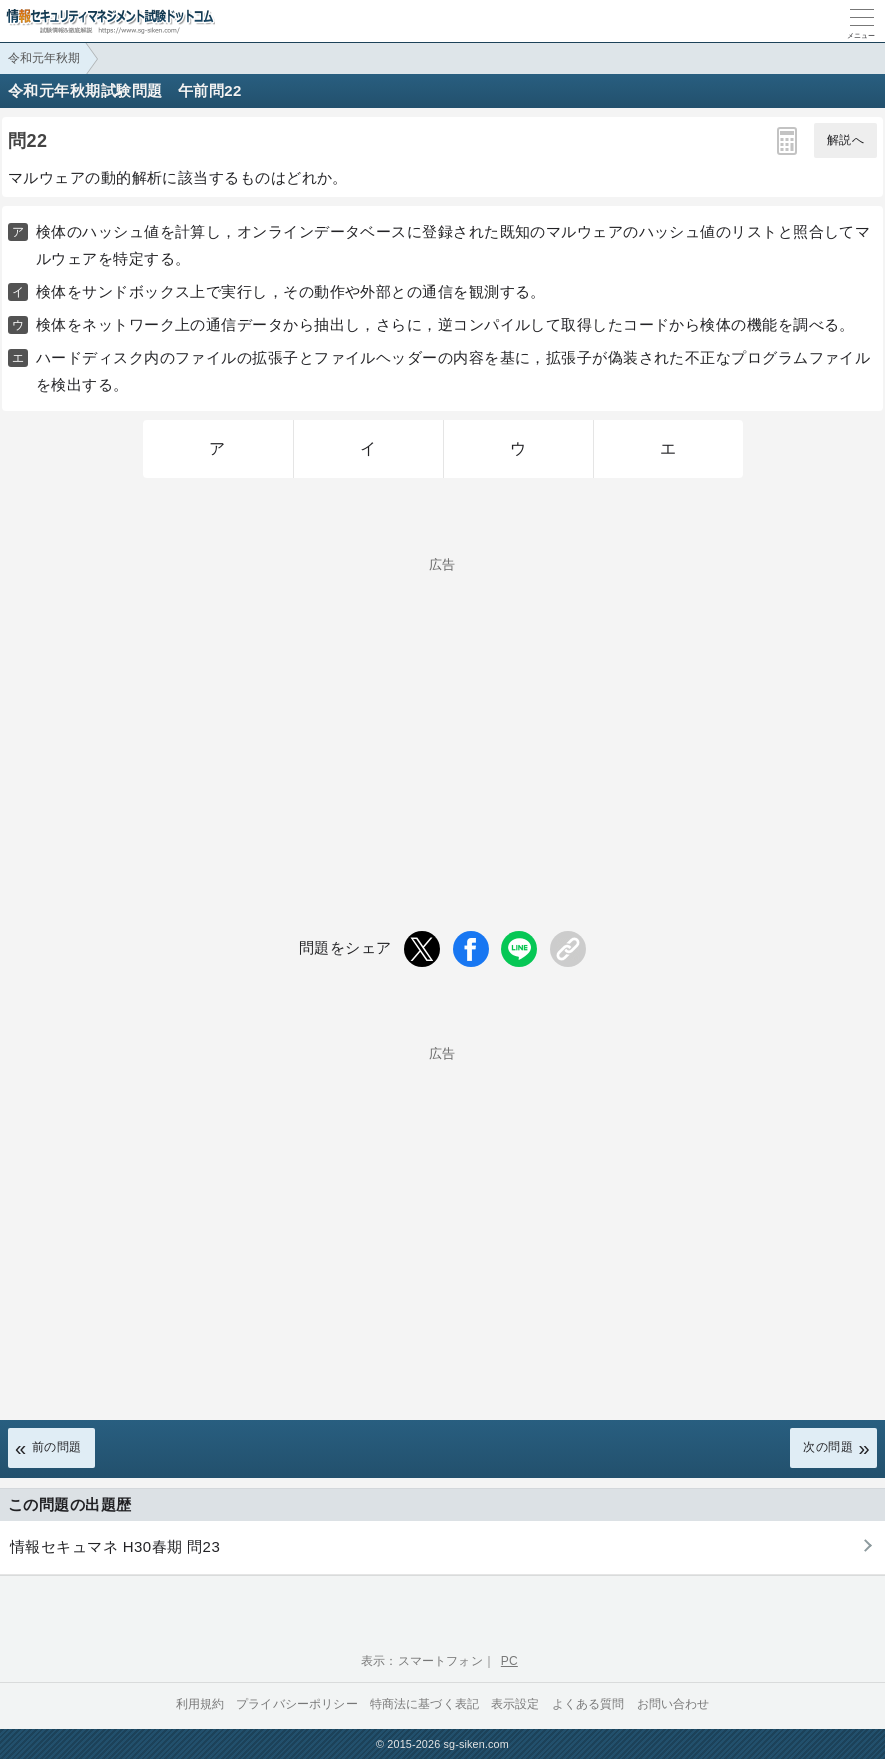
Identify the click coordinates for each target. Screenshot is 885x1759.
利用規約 (200, 1704)
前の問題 (57, 1447)
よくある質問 (588, 1704)
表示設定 (515, 1704)
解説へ (845, 140)
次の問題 (828, 1447)
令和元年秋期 (44, 58)
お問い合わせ (673, 1704)
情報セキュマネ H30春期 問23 (115, 1546)
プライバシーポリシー (297, 1704)
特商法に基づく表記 (424, 1704)
